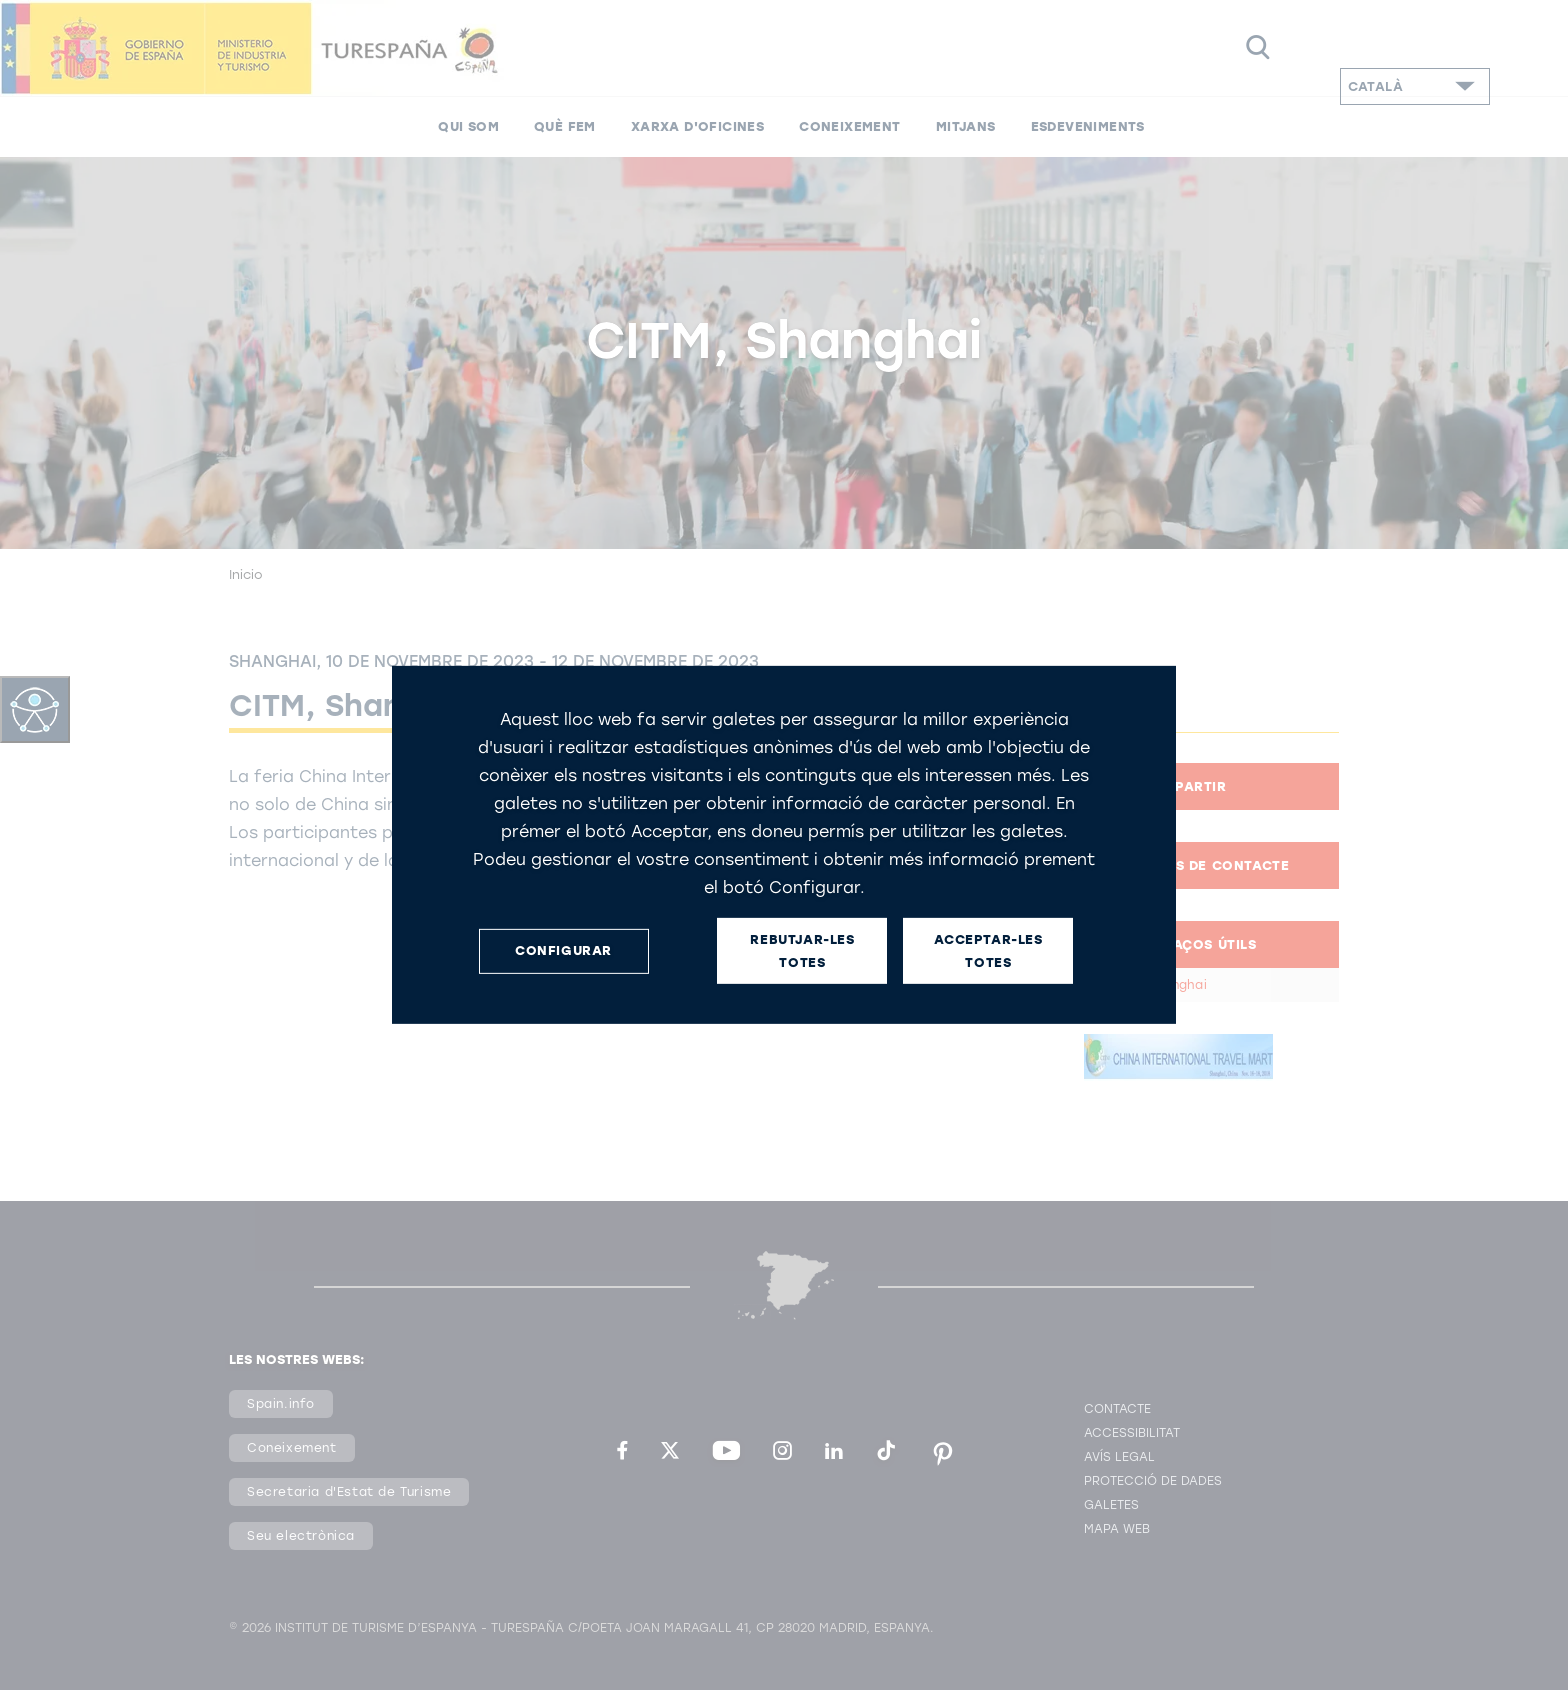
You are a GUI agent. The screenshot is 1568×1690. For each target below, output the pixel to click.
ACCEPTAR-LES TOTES (988, 951)
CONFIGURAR (563, 950)
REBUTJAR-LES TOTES (802, 951)
